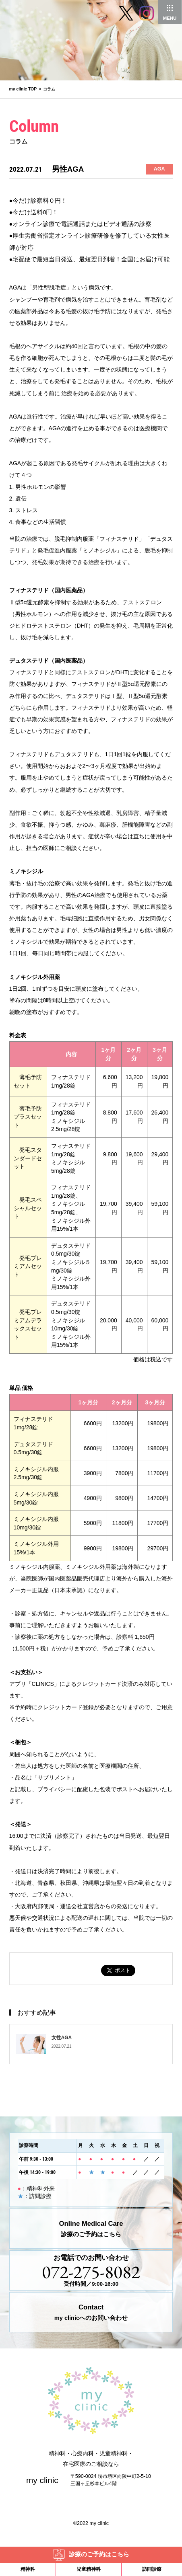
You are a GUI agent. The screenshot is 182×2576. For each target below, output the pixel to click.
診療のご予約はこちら (99, 2554)
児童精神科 (89, 2569)
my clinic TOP (23, 89)
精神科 (28, 2569)
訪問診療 (151, 2569)
